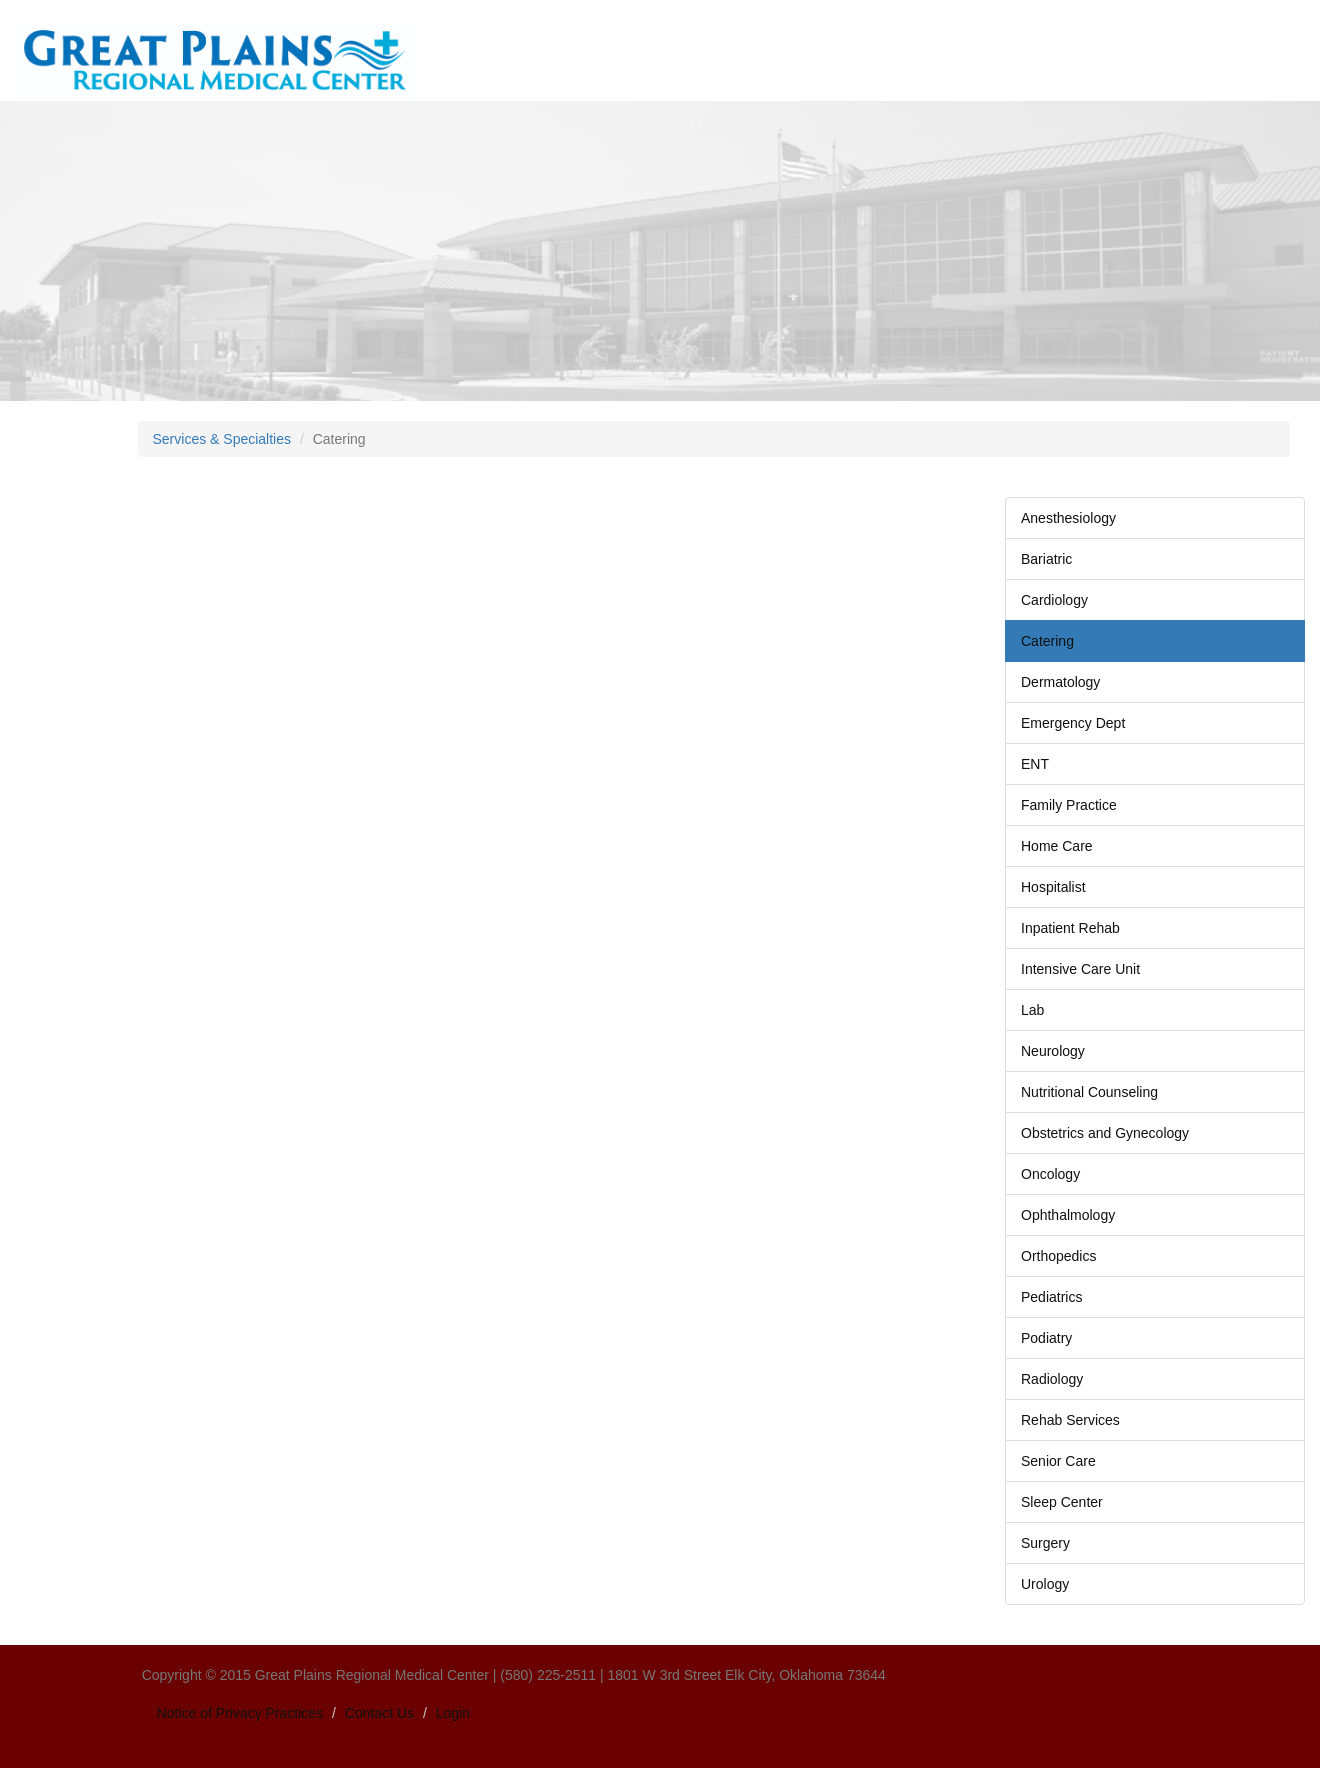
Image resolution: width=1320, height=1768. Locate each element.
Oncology (1050, 1174)
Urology (1045, 1584)
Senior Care (1058, 1461)
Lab (1032, 1010)
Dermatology (1060, 682)
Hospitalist (1053, 887)
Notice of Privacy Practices (240, 1713)
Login (453, 1713)
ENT (1035, 764)
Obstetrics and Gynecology (1105, 1133)
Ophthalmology (1068, 1215)
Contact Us (379, 1713)
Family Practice (1069, 805)
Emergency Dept (1073, 723)
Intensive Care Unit (1080, 969)
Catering (1047, 641)
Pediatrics (1051, 1297)
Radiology (1052, 1379)
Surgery (1045, 1543)
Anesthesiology (1068, 518)
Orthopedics (1058, 1256)
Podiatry (1046, 1338)
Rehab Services (1070, 1420)
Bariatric (1046, 559)
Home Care (1057, 846)
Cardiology (1054, 600)
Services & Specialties (222, 439)
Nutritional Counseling (1089, 1092)
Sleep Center (1062, 1502)
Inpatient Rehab (1070, 928)
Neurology (1053, 1051)
